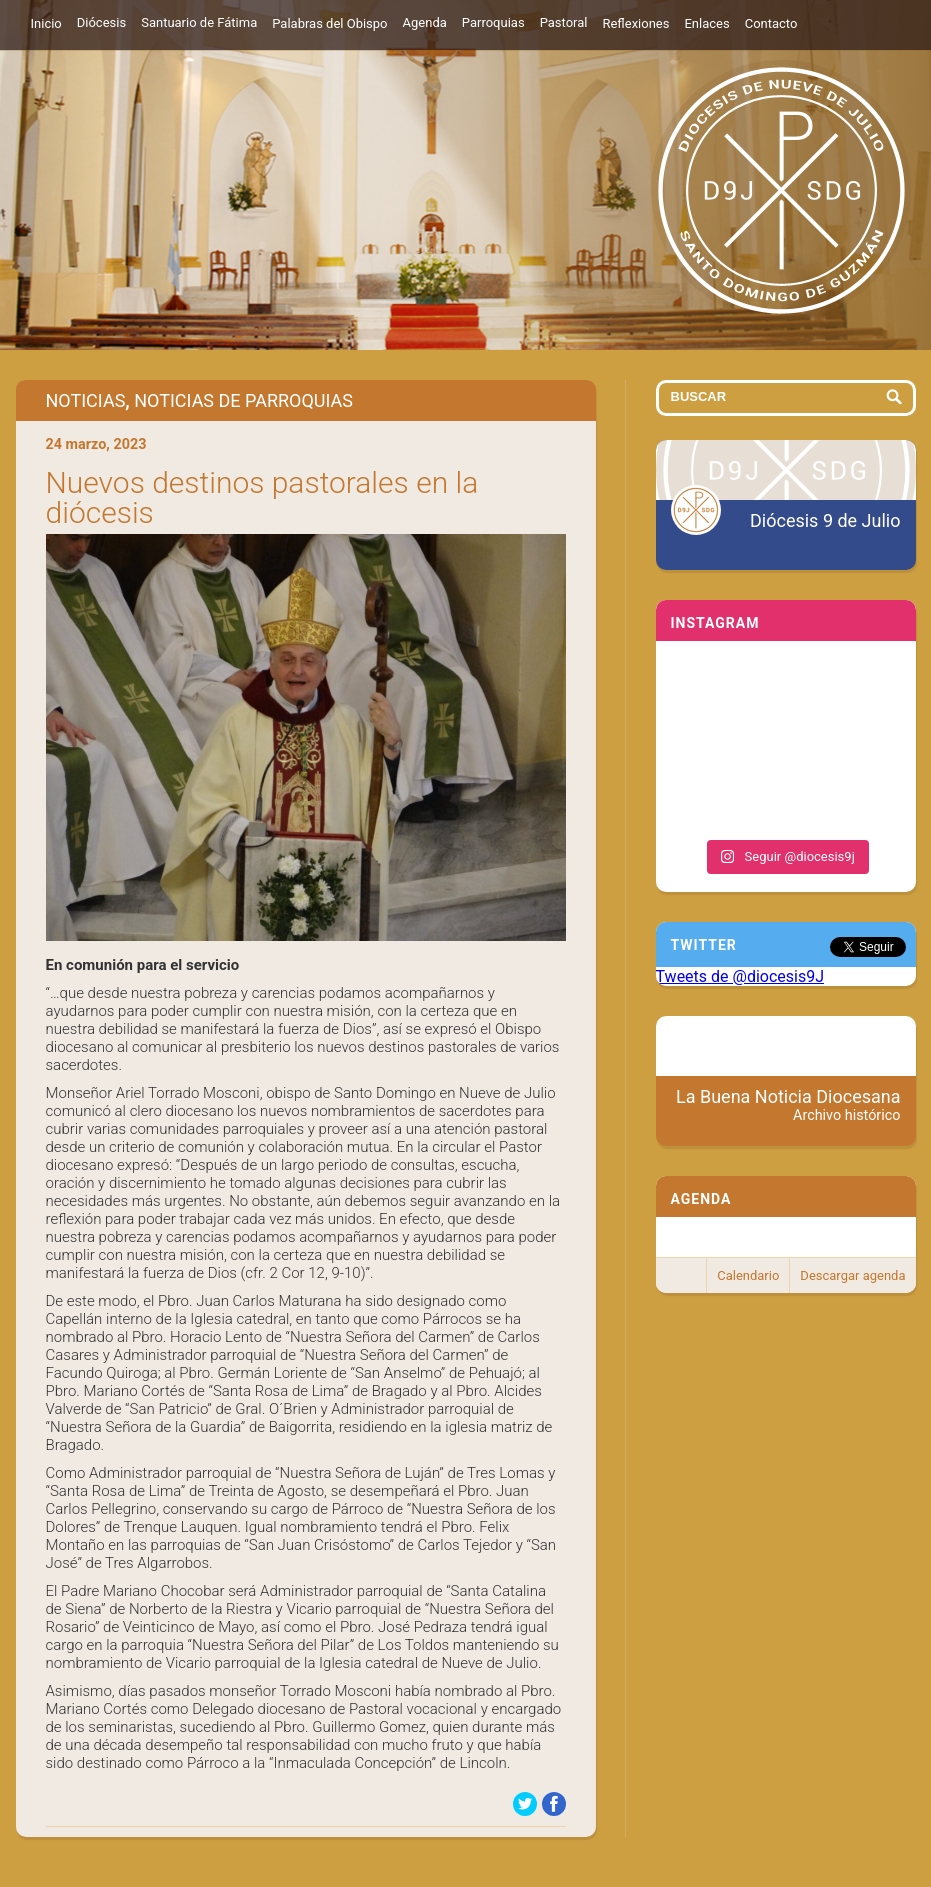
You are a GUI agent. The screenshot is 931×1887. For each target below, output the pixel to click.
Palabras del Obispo (329, 23)
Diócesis (101, 22)
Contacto (771, 23)
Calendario (748, 1275)
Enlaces (706, 23)
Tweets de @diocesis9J (740, 976)
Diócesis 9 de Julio (825, 520)
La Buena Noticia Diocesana (788, 1105)
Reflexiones (635, 23)
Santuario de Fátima (199, 22)
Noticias (86, 400)
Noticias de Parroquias (243, 400)
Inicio (46, 23)
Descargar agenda (852, 1275)
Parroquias (493, 22)
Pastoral (564, 22)
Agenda (425, 22)
